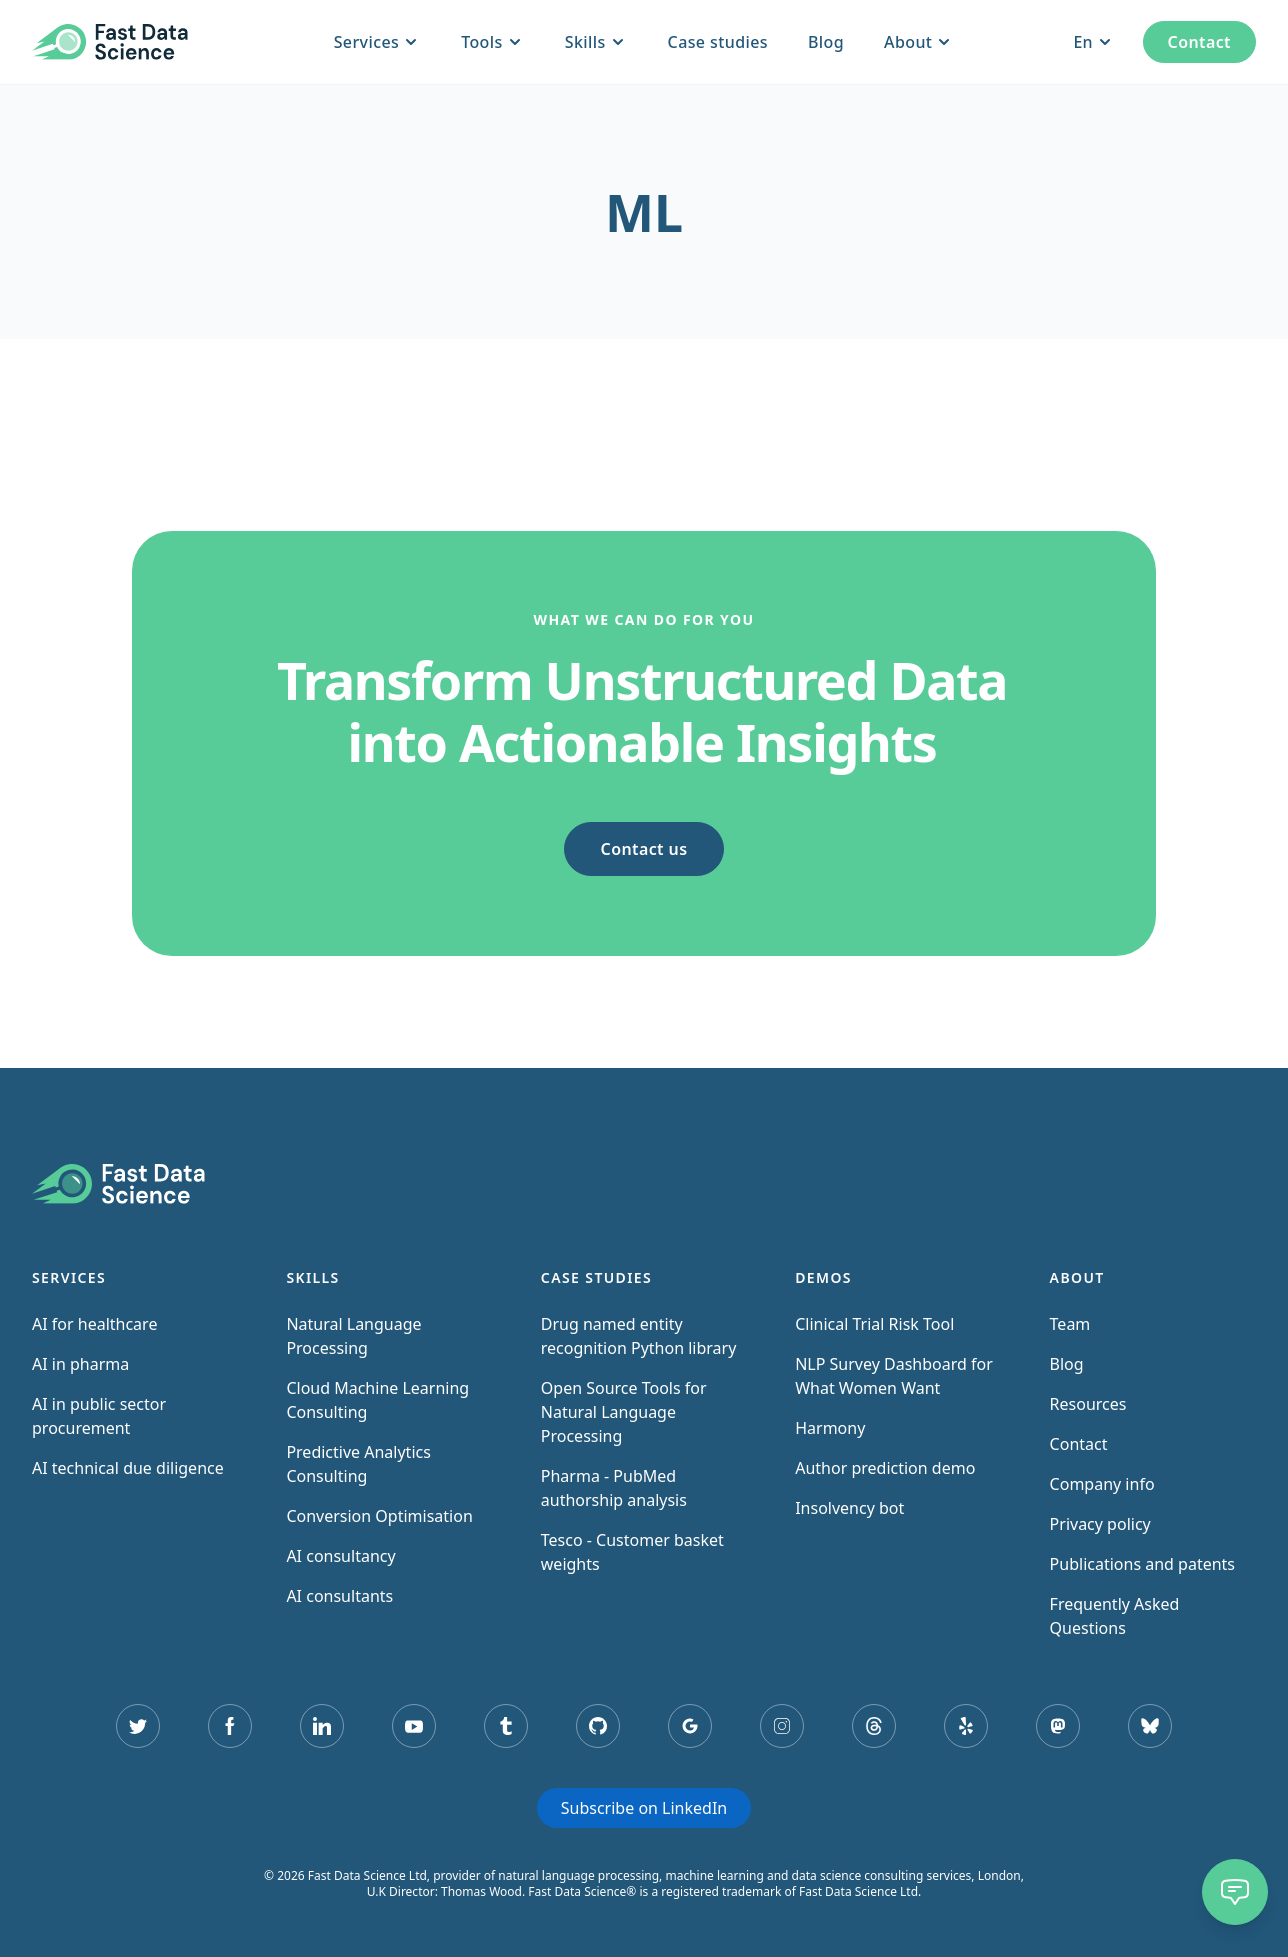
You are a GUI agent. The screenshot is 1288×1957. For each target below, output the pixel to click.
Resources (1088, 1404)
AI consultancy (340, 1556)
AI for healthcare (94, 1324)
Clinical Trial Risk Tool (874, 1324)
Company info (1102, 1484)
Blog (826, 42)
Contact (1199, 42)
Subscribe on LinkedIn (644, 1808)
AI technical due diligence (128, 1468)
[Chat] (1235, 1892)
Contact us (644, 849)
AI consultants (339, 1596)
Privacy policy (1100, 1524)
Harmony (830, 1428)
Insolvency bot (849, 1508)
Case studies (718, 42)
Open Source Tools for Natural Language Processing (624, 1412)
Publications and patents (1142, 1564)
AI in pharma (80, 1364)
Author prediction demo (885, 1468)
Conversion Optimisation (379, 1516)
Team (1070, 1324)
